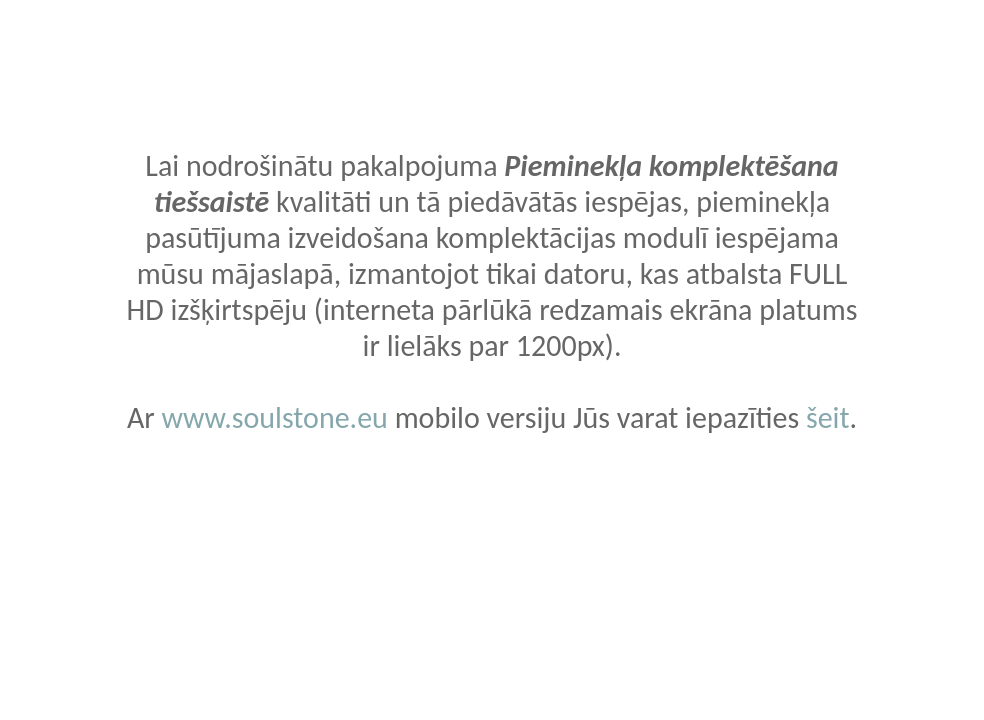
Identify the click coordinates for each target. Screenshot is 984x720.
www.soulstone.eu (274, 417)
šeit (828, 417)
